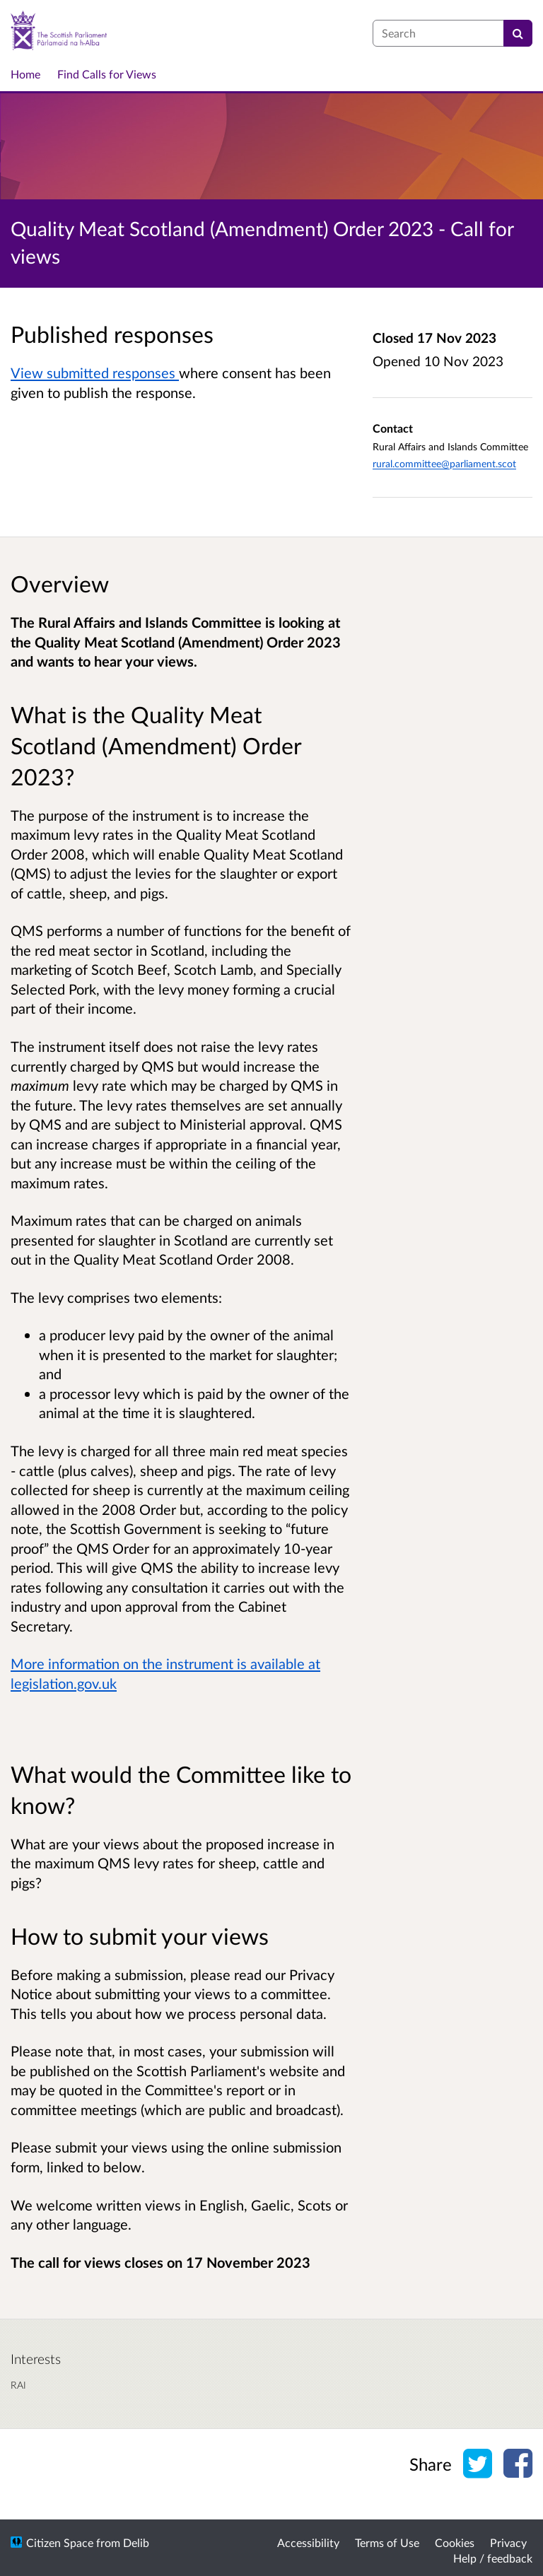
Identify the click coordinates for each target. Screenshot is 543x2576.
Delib (136, 2542)
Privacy (508, 2542)
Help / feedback (492, 2558)
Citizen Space (59, 2542)
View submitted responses (95, 372)
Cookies (454, 2542)
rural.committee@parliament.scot (444, 463)
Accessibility (308, 2542)
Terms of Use (387, 2542)
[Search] (517, 33)
